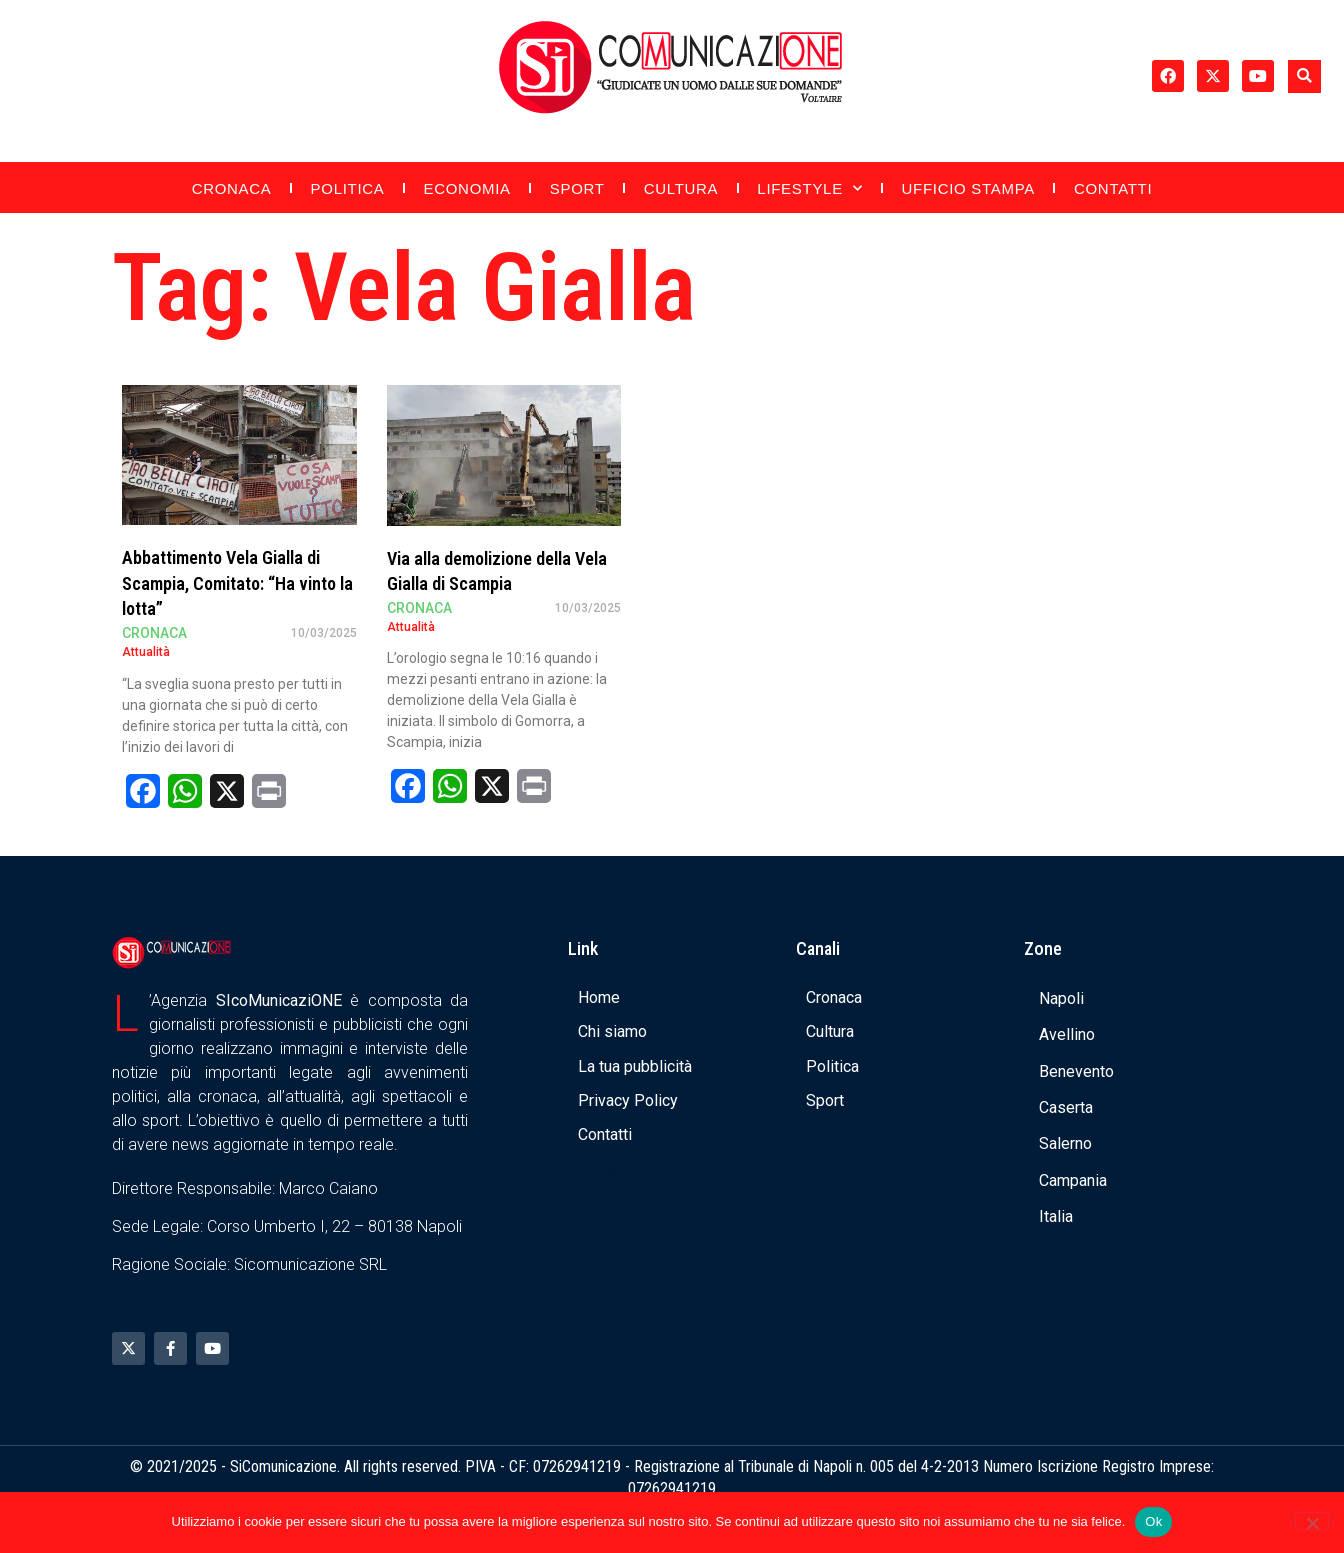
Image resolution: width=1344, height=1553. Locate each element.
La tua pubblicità (635, 1066)
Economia (467, 188)
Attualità (146, 652)
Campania (1073, 1180)
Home (599, 997)
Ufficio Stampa (968, 188)
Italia (1056, 1216)
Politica (348, 188)
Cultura (681, 188)
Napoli (1061, 998)
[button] (1304, 76)
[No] (1312, 1521)
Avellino (1067, 1034)
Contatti (1113, 188)
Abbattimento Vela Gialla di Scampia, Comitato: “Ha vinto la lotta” (237, 582)
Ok (1153, 1521)
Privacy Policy (628, 1100)
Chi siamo (612, 1031)
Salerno (1065, 1143)
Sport (577, 188)
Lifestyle (809, 188)
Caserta (1066, 1107)
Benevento (1076, 1071)
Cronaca (232, 188)
